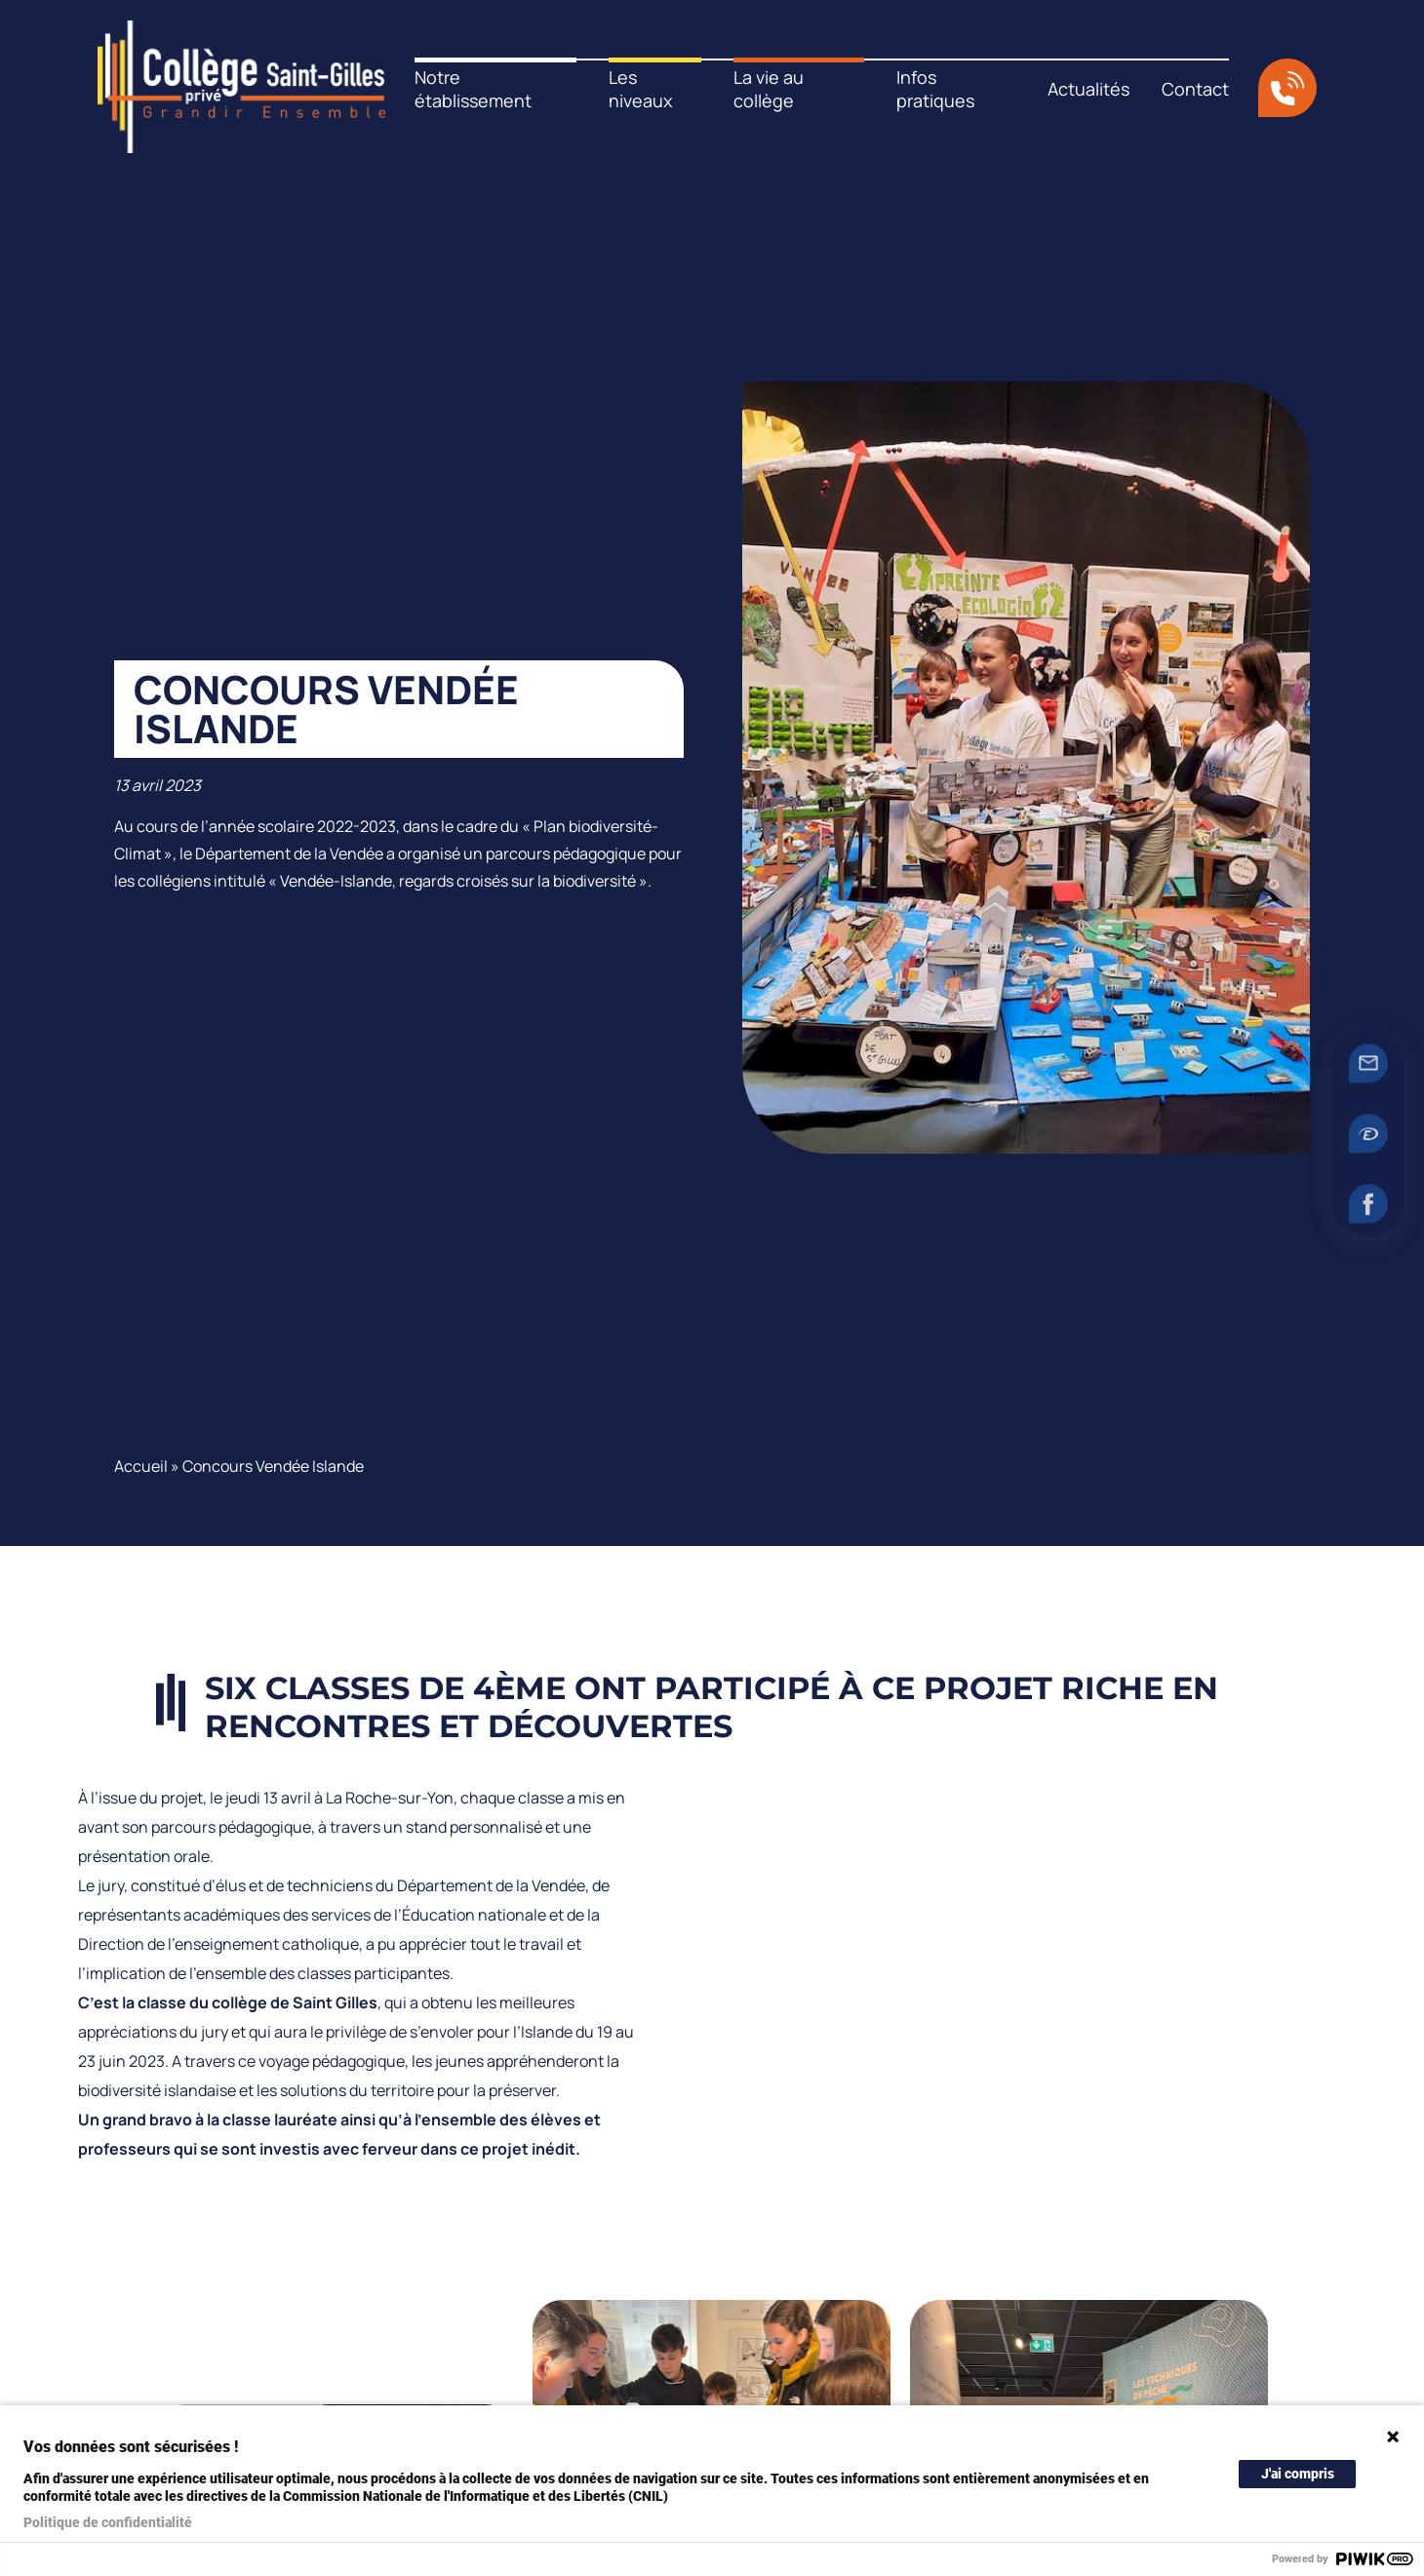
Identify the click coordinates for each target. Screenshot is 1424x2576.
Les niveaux (640, 88)
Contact (1195, 88)
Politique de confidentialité (107, 2522)
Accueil (141, 1466)
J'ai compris (1297, 2473)
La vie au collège (768, 88)
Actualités (1088, 88)
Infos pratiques (935, 88)
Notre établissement (473, 88)
